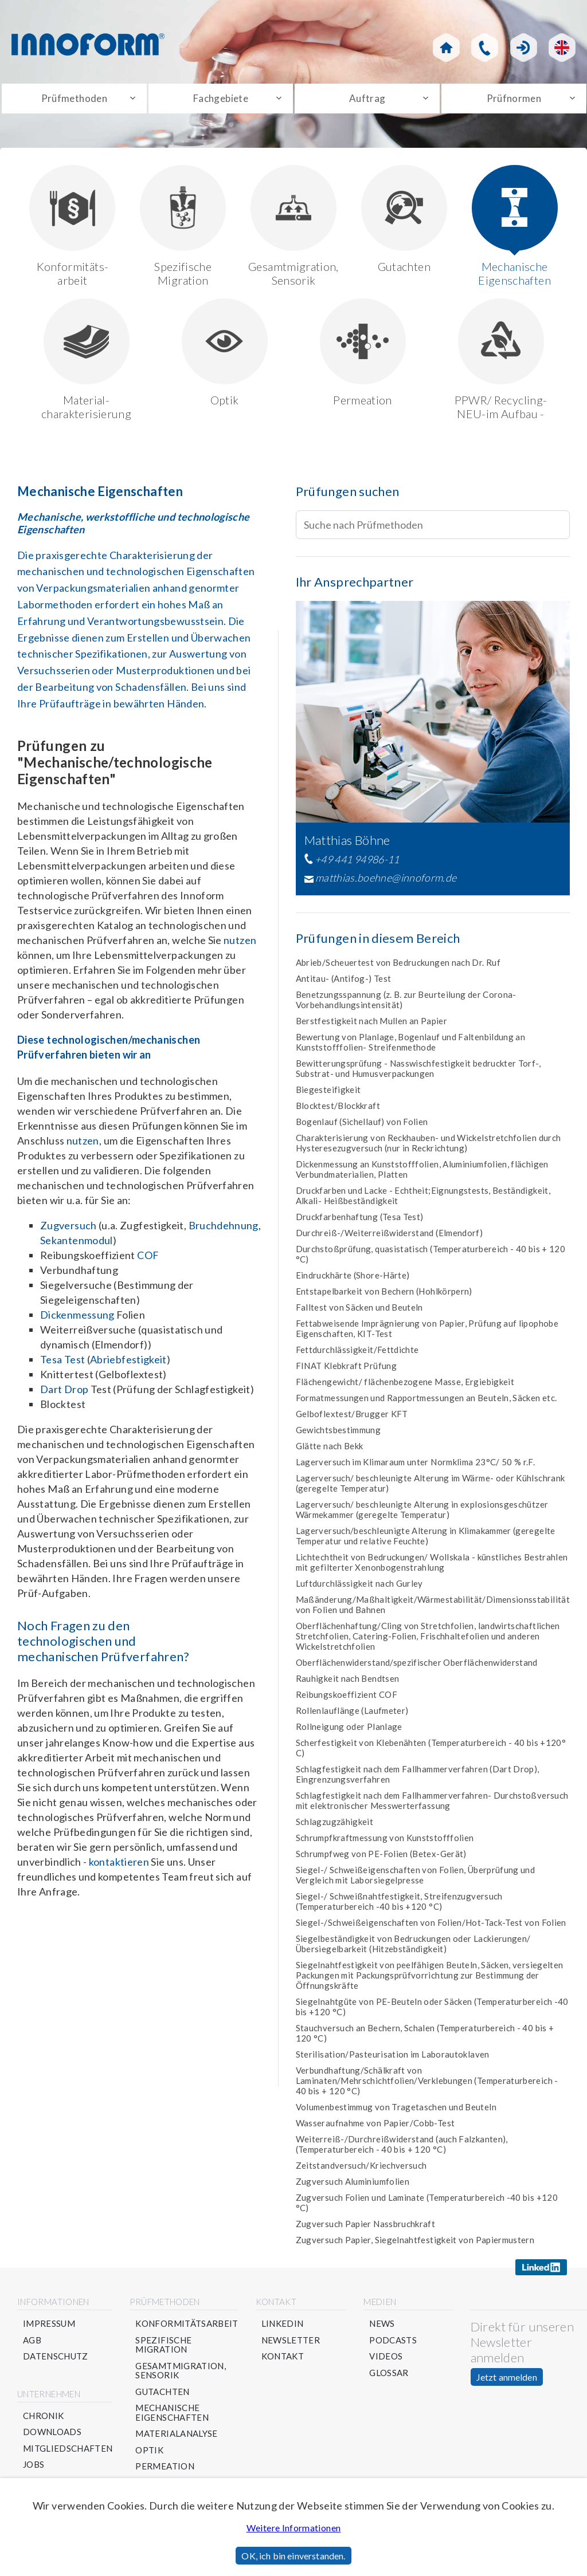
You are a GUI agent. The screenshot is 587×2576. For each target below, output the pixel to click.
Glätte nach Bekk (329, 1451)
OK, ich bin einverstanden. (293, 2555)
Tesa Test (62, 1365)
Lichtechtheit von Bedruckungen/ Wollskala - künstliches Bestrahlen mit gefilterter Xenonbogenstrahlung (432, 1568)
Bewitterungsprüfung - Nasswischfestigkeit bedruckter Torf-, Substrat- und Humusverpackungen (418, 1074)
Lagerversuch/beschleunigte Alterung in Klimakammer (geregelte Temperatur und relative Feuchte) (425, 1541)
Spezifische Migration (183, 231)
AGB (32, 2345)
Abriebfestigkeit (128, 1365)
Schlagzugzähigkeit (334, 1827)
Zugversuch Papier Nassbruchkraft (366, 2229)
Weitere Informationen (293, 2527)
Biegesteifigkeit (328, 1095)
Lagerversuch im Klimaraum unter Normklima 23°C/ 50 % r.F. (415, 1467)
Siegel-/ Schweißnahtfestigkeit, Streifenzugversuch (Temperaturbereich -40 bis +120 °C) (399, 1907)
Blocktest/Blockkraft (338, 1111)
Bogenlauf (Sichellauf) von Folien (362, 1127)
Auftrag (367, 101)
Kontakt (282, 2362)
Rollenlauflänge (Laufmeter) (352, 1716)
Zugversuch (68, 1231)
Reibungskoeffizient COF (346, 1700)
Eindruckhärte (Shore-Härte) (353, 1281)
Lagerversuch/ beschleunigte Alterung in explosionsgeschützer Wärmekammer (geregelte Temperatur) (422, 1515)
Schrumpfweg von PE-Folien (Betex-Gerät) (381, 1859)
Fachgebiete (220, 101)
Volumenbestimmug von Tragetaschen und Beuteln (396, 2112)
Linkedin (282, 2329)
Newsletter (290, 2345)
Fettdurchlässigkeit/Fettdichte (357, 1355)
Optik (225, 358)
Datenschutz (55, 2362)
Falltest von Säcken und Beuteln (359, 1313)
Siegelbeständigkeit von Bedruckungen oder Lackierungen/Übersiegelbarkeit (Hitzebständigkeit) (413, 1949)
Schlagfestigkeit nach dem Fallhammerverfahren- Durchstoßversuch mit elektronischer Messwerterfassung (432, 1806)
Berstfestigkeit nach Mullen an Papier (371, 1026)
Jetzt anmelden (506, 2382)
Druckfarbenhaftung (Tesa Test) (360, 1222)
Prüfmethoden (74, 101)
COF (148, 1261)
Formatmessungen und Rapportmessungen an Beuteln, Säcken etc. (426, 1403)
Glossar (389, 2378)
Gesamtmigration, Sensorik (293, 231)
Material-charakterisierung (86, 365)
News (382, 2329)
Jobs (33, 2470)
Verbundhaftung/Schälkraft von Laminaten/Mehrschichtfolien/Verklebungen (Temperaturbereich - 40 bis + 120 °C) (427, 2086)
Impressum (49, 2329)
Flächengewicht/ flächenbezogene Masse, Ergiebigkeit (405, 1387)
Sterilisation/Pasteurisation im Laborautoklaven (393, 2060)
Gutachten (404, 224)
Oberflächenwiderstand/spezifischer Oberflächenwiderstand (417, 1668)
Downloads (52, 2438)
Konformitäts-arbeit (72, 231)
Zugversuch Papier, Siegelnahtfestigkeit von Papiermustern (415, 2245)
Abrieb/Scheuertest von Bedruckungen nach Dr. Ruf (398, 968)
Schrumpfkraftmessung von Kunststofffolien (385, 1843)
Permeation (363, 358)
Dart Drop (64, 1395)
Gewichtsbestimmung (338, 1435)
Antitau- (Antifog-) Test (344, 984)
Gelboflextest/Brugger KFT (352, 1419)
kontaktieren (119, 1867)
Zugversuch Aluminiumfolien (352, 2187)
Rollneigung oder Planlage (349, 1732)
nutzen (240, 946)
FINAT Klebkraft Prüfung (346, 1371)
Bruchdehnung (224, 1231)
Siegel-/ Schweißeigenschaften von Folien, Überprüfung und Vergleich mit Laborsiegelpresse (415, 1880)
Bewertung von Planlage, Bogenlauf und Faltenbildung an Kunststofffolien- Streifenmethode (410, 1047)
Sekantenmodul (76, 1246)
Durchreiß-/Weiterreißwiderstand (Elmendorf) (389, 1238)
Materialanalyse (177, 2439)
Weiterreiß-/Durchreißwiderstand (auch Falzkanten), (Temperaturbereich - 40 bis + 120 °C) (402, 2150)
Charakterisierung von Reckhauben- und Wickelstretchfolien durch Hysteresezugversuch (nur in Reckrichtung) (428, 1148)
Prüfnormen (514, 101)
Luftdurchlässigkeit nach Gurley (359, 1589)
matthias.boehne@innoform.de (386, 882)
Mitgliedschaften (68, 2454)
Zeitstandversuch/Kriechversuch (361, 2171)
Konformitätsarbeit (187, 2329)
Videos (386, 2362)
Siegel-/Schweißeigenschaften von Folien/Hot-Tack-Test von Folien (431, 1928)
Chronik (43, 2421)
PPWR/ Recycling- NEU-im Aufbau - (501, 365)
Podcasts (393, 2345)
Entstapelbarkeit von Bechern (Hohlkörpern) (384, 1297)
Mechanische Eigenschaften (515, 231)
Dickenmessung (77, 1320)
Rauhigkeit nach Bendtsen (348, 1684)
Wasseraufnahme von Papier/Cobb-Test (375, 2128)
